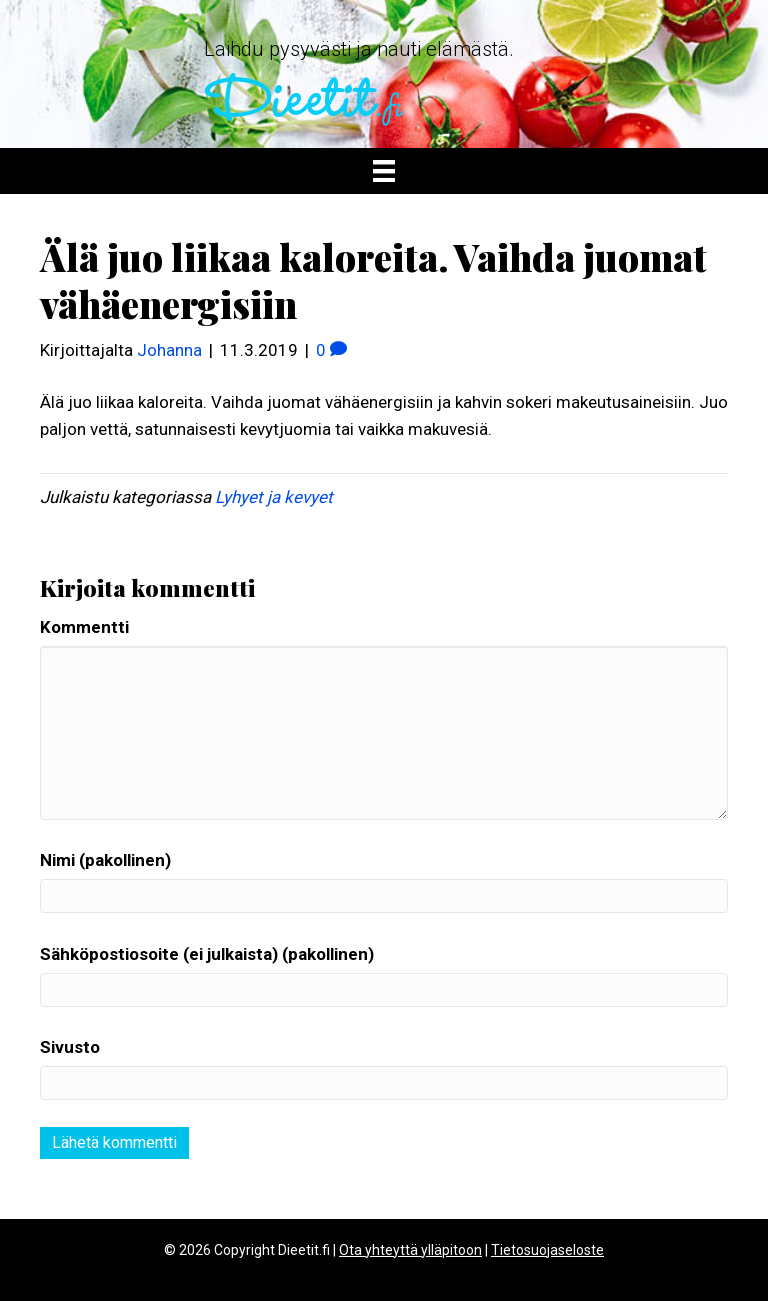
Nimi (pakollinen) (105, 860)
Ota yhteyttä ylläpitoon (410, 1250)
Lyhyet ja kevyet (274, 497)
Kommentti (84, 627)
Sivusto (70, 1047)
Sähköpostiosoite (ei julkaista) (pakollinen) (207, 954)
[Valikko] (384, 171)
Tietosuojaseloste (547, 1250)
